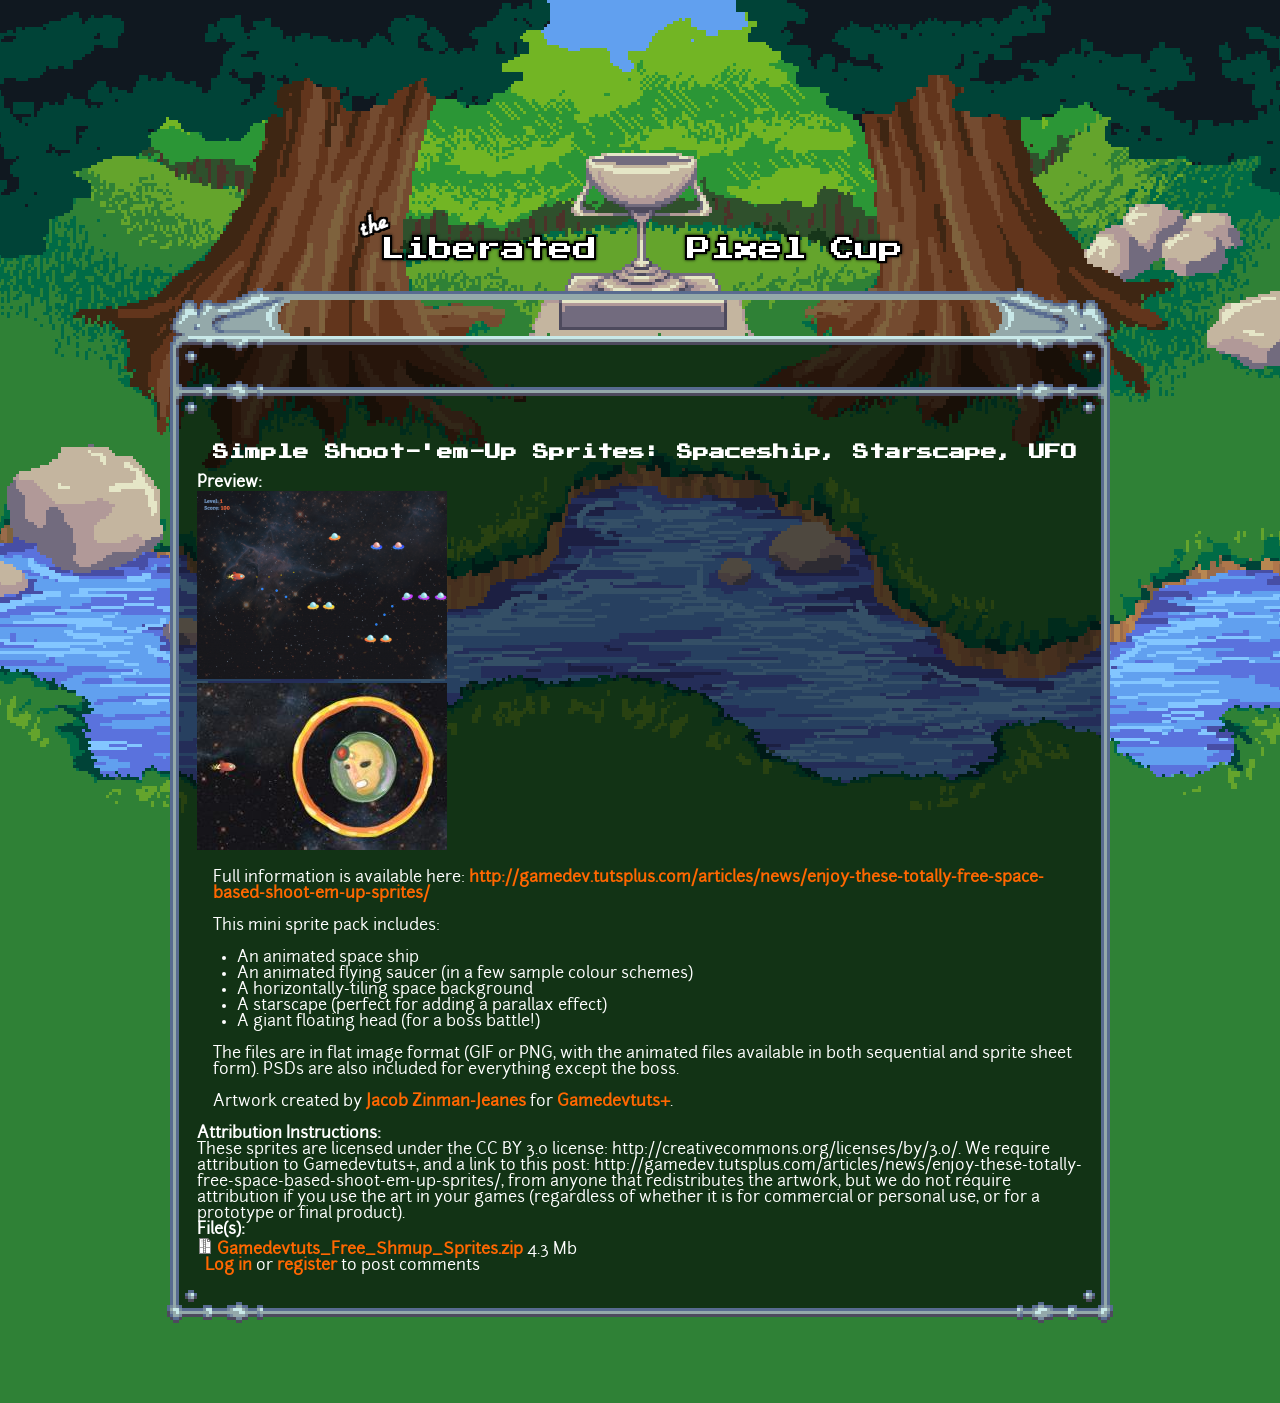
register (307, 1266)
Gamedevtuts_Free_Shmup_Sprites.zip (370, 1250)
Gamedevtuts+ (613, 1102)
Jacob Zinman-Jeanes (446, 1102)
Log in (228, 1266)
